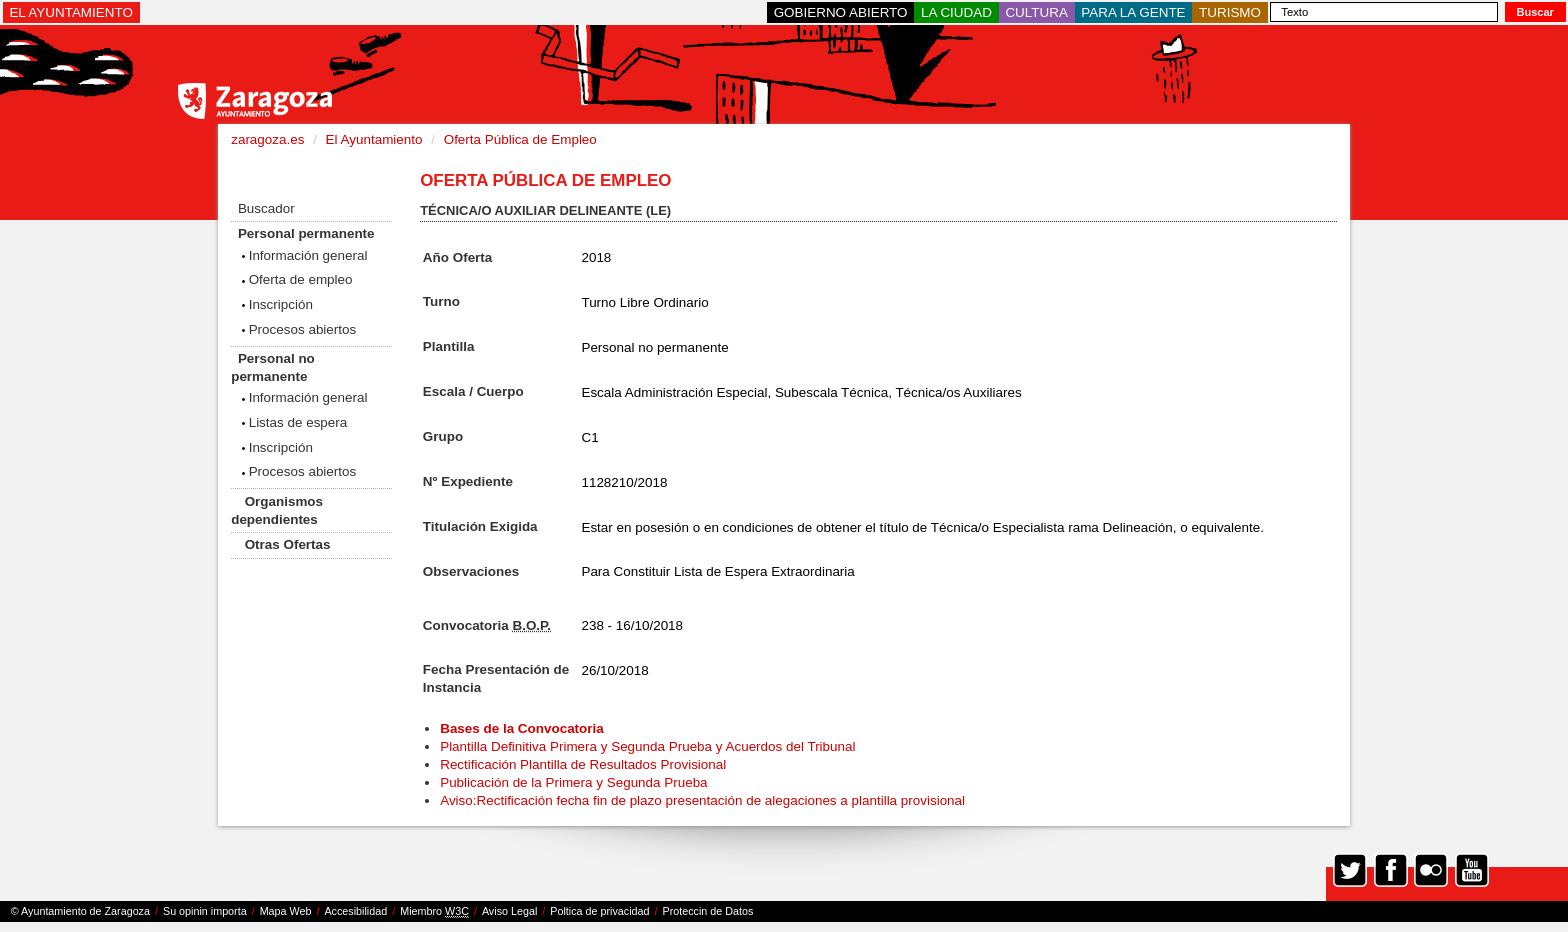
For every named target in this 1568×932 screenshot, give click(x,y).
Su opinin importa (205, 911)
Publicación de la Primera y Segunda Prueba (573, 782)
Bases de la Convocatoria (523, 728)
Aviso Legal (509, 911)
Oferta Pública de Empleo (520, 139)
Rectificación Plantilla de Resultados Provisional (583, 764)
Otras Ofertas (288, 544)
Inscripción (281, 304)
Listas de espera (298, 422)
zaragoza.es (267, 139)
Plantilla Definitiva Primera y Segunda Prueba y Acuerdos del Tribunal (647, 746)
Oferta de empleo (301, 279)
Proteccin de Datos (707, 911)
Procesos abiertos (303, 329)
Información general (308, 255)
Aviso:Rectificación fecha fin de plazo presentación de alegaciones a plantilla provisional (702, 800)
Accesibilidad (355, 911)
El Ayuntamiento (374, 139)
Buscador (266, 208)
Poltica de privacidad (599, 911)
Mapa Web (286, 911)
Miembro (434, 911)
